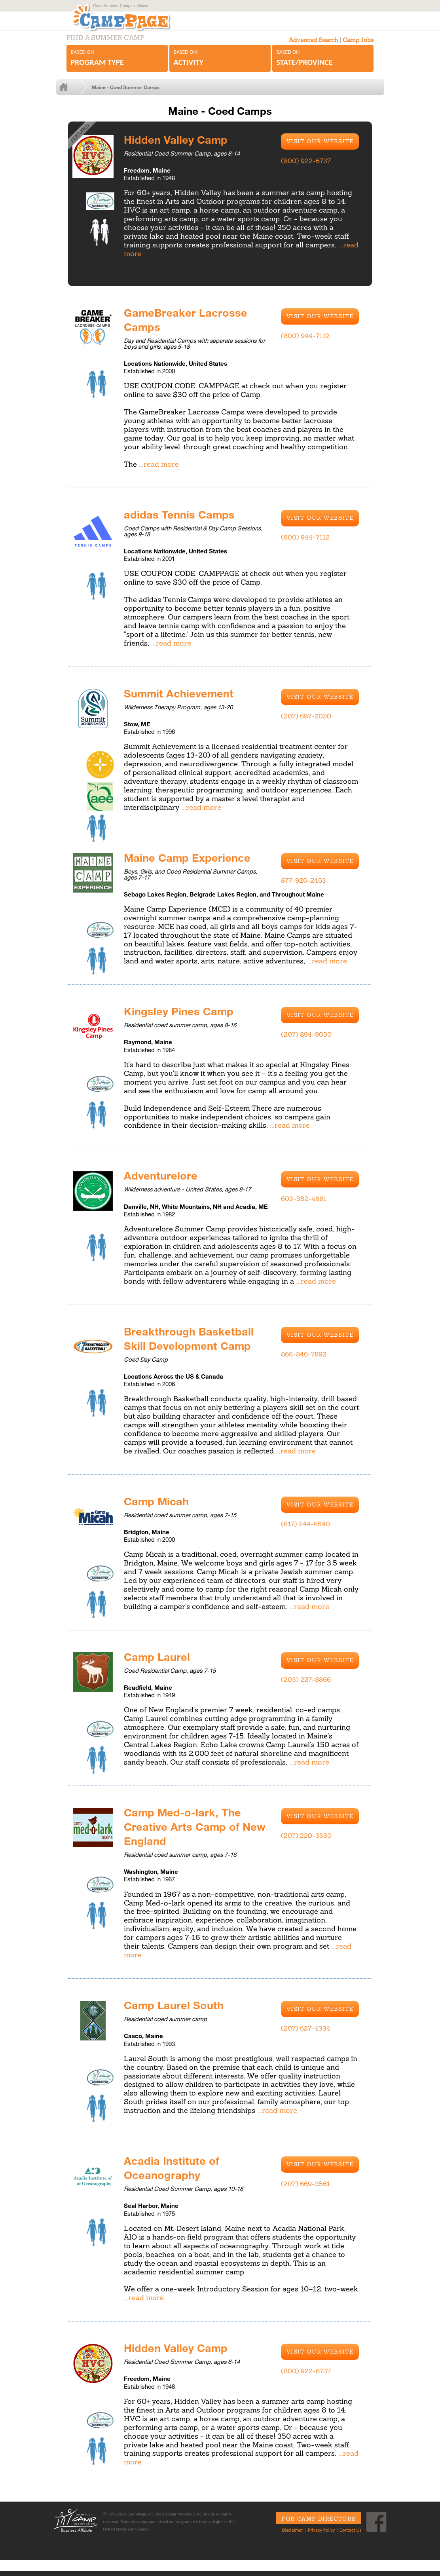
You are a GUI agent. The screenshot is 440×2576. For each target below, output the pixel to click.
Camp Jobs (358, 47)
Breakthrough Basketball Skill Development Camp (191, 1344)
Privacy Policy (318, 2535)
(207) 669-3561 (305, 2189)
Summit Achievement (182, 700)
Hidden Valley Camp (178, 146)
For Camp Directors (316, 2524)
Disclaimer (289, 2535)
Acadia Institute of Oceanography (174, 2173)
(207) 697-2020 (306, 724)
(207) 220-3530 (306, 1841)
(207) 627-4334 (305, 2034)
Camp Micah (158, 1507)
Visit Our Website (320, 149)
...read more (159, 471)
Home (77, 95)
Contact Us (347, 2535)
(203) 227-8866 (306, 1686)
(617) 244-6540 (305, 1531)
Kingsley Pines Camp (181, 1018)
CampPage (138, 21)
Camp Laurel (158, 1662)
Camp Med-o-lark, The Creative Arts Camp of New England (186, 1832)
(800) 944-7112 (305, 343)
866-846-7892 (303, 1361)
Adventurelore (162, 1182)
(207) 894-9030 (306, 1041)
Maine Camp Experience (191, 864)
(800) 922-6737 (306, 169)
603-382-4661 (303, 1206)
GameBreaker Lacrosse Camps (188, 327)
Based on (117, 66)
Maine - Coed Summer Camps (132, 95)
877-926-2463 (303, 887)
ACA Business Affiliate (75, 2526)
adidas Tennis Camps (182, 521)
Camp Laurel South (176, 2010)
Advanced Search (313, 47)
